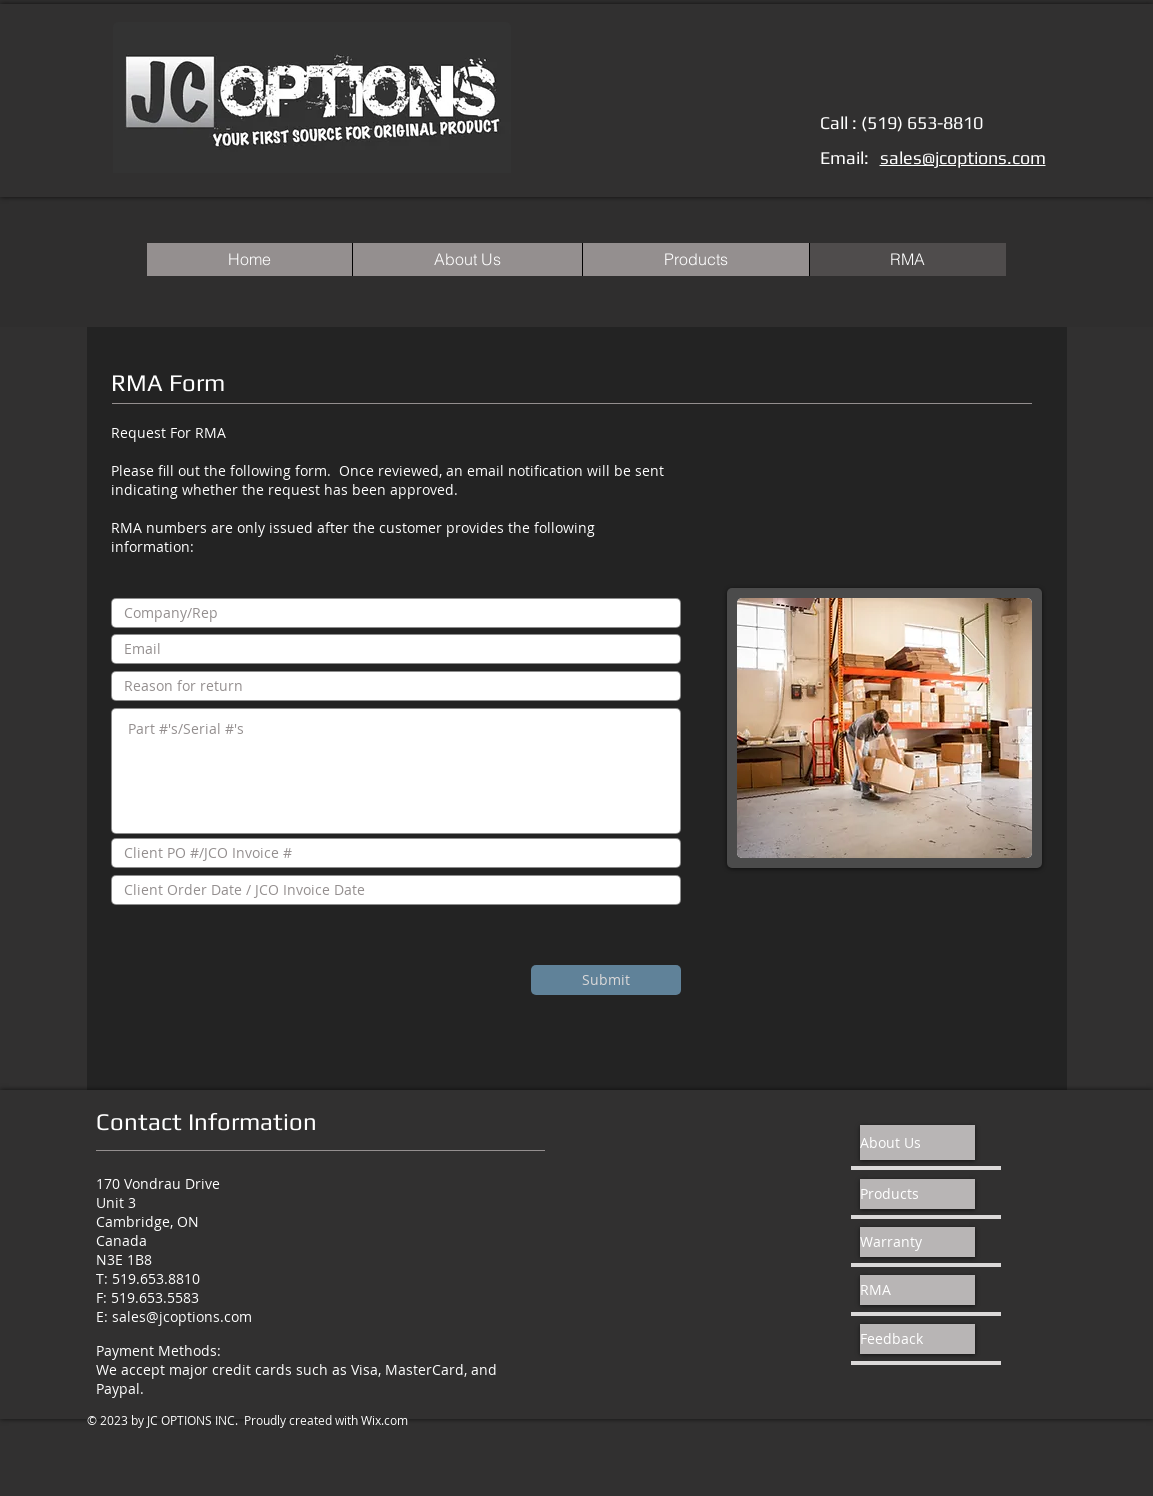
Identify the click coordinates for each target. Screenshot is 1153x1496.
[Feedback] (917, 1339)
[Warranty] (917, 1242)
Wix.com (384, 1420)
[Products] (917, 1194)
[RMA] (917, 1290)
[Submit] (606, 980)
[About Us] (917, 1142)
